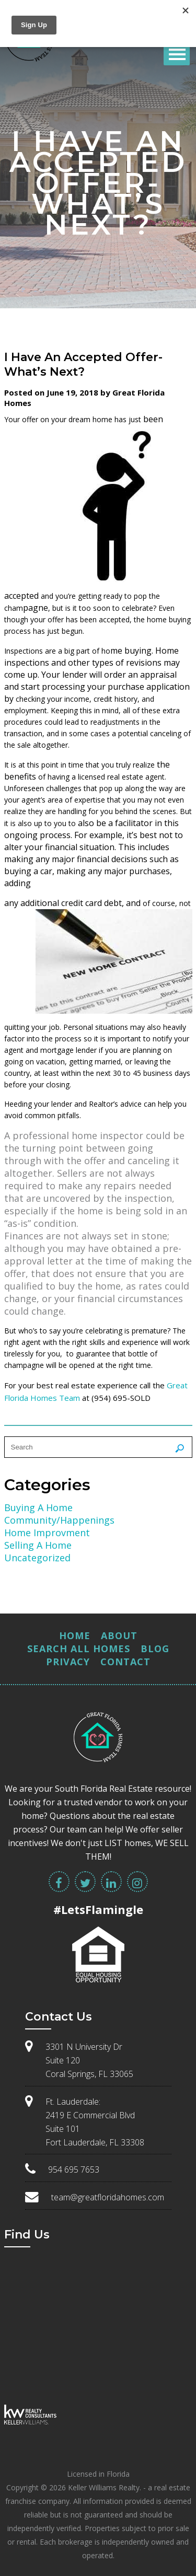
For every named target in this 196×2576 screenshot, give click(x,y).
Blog (155, 1648)
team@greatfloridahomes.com (107, 2197)
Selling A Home (38, 1545)
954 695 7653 (73, 2169)
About (119, 1635)
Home (74, 1635)
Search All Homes (78, 1648)
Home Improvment (47, 1532)
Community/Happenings (59, 1520)
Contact (125, 1661)
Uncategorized (37, 1557)
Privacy (68, 1661)
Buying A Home (38, 1507)
